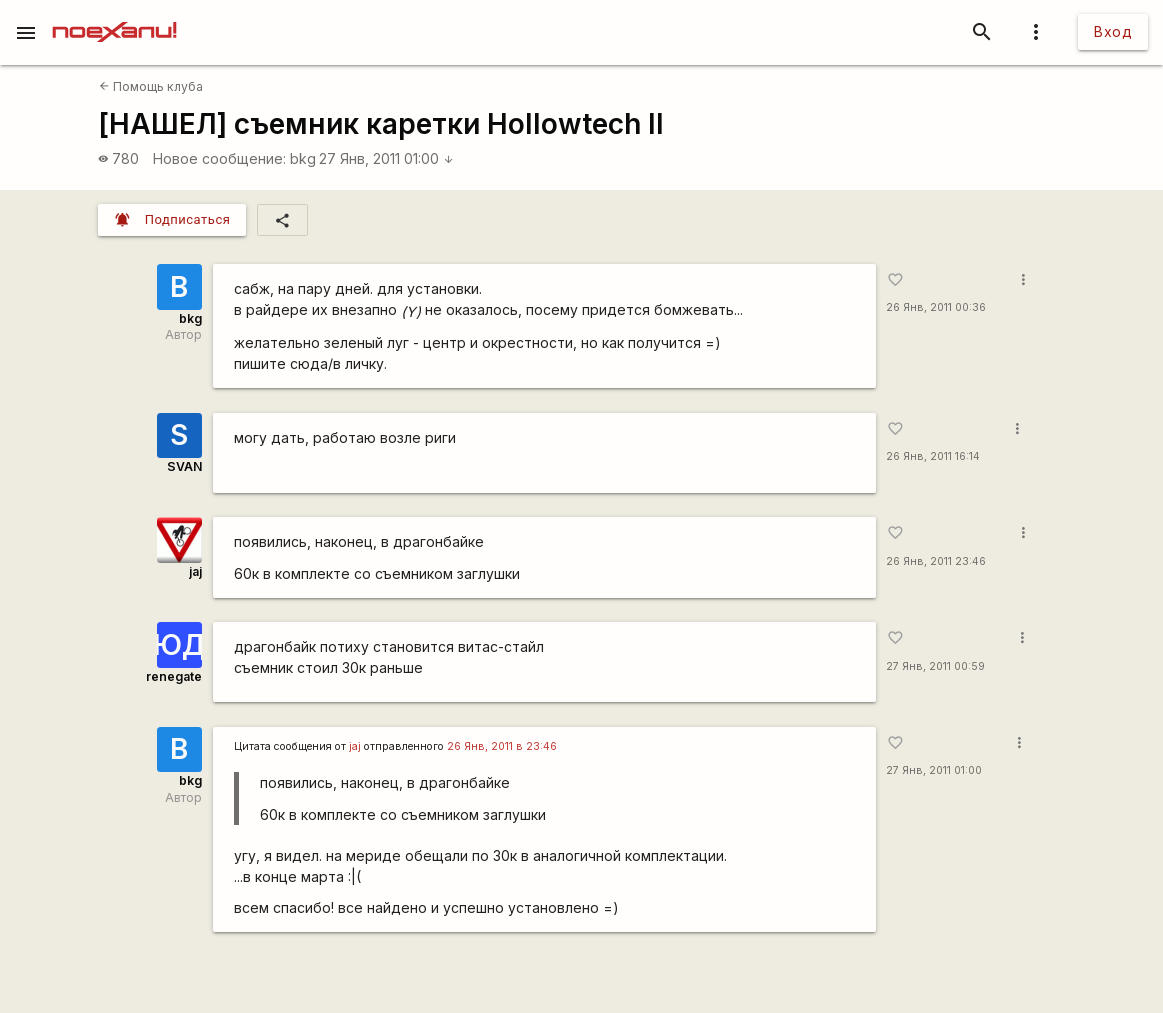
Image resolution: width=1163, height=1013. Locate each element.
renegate (174, 676)
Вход (1113, 31)
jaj (195, 571)
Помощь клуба (151, 86)
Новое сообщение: (219, 158)
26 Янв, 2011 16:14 (933, 456)
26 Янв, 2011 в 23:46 (502, 746)
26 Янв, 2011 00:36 (936, 307)
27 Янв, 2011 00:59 (935, 666)
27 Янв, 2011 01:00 (386, 158)
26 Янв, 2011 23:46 (936, 561)
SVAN (184, 466)
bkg (303, 158)
